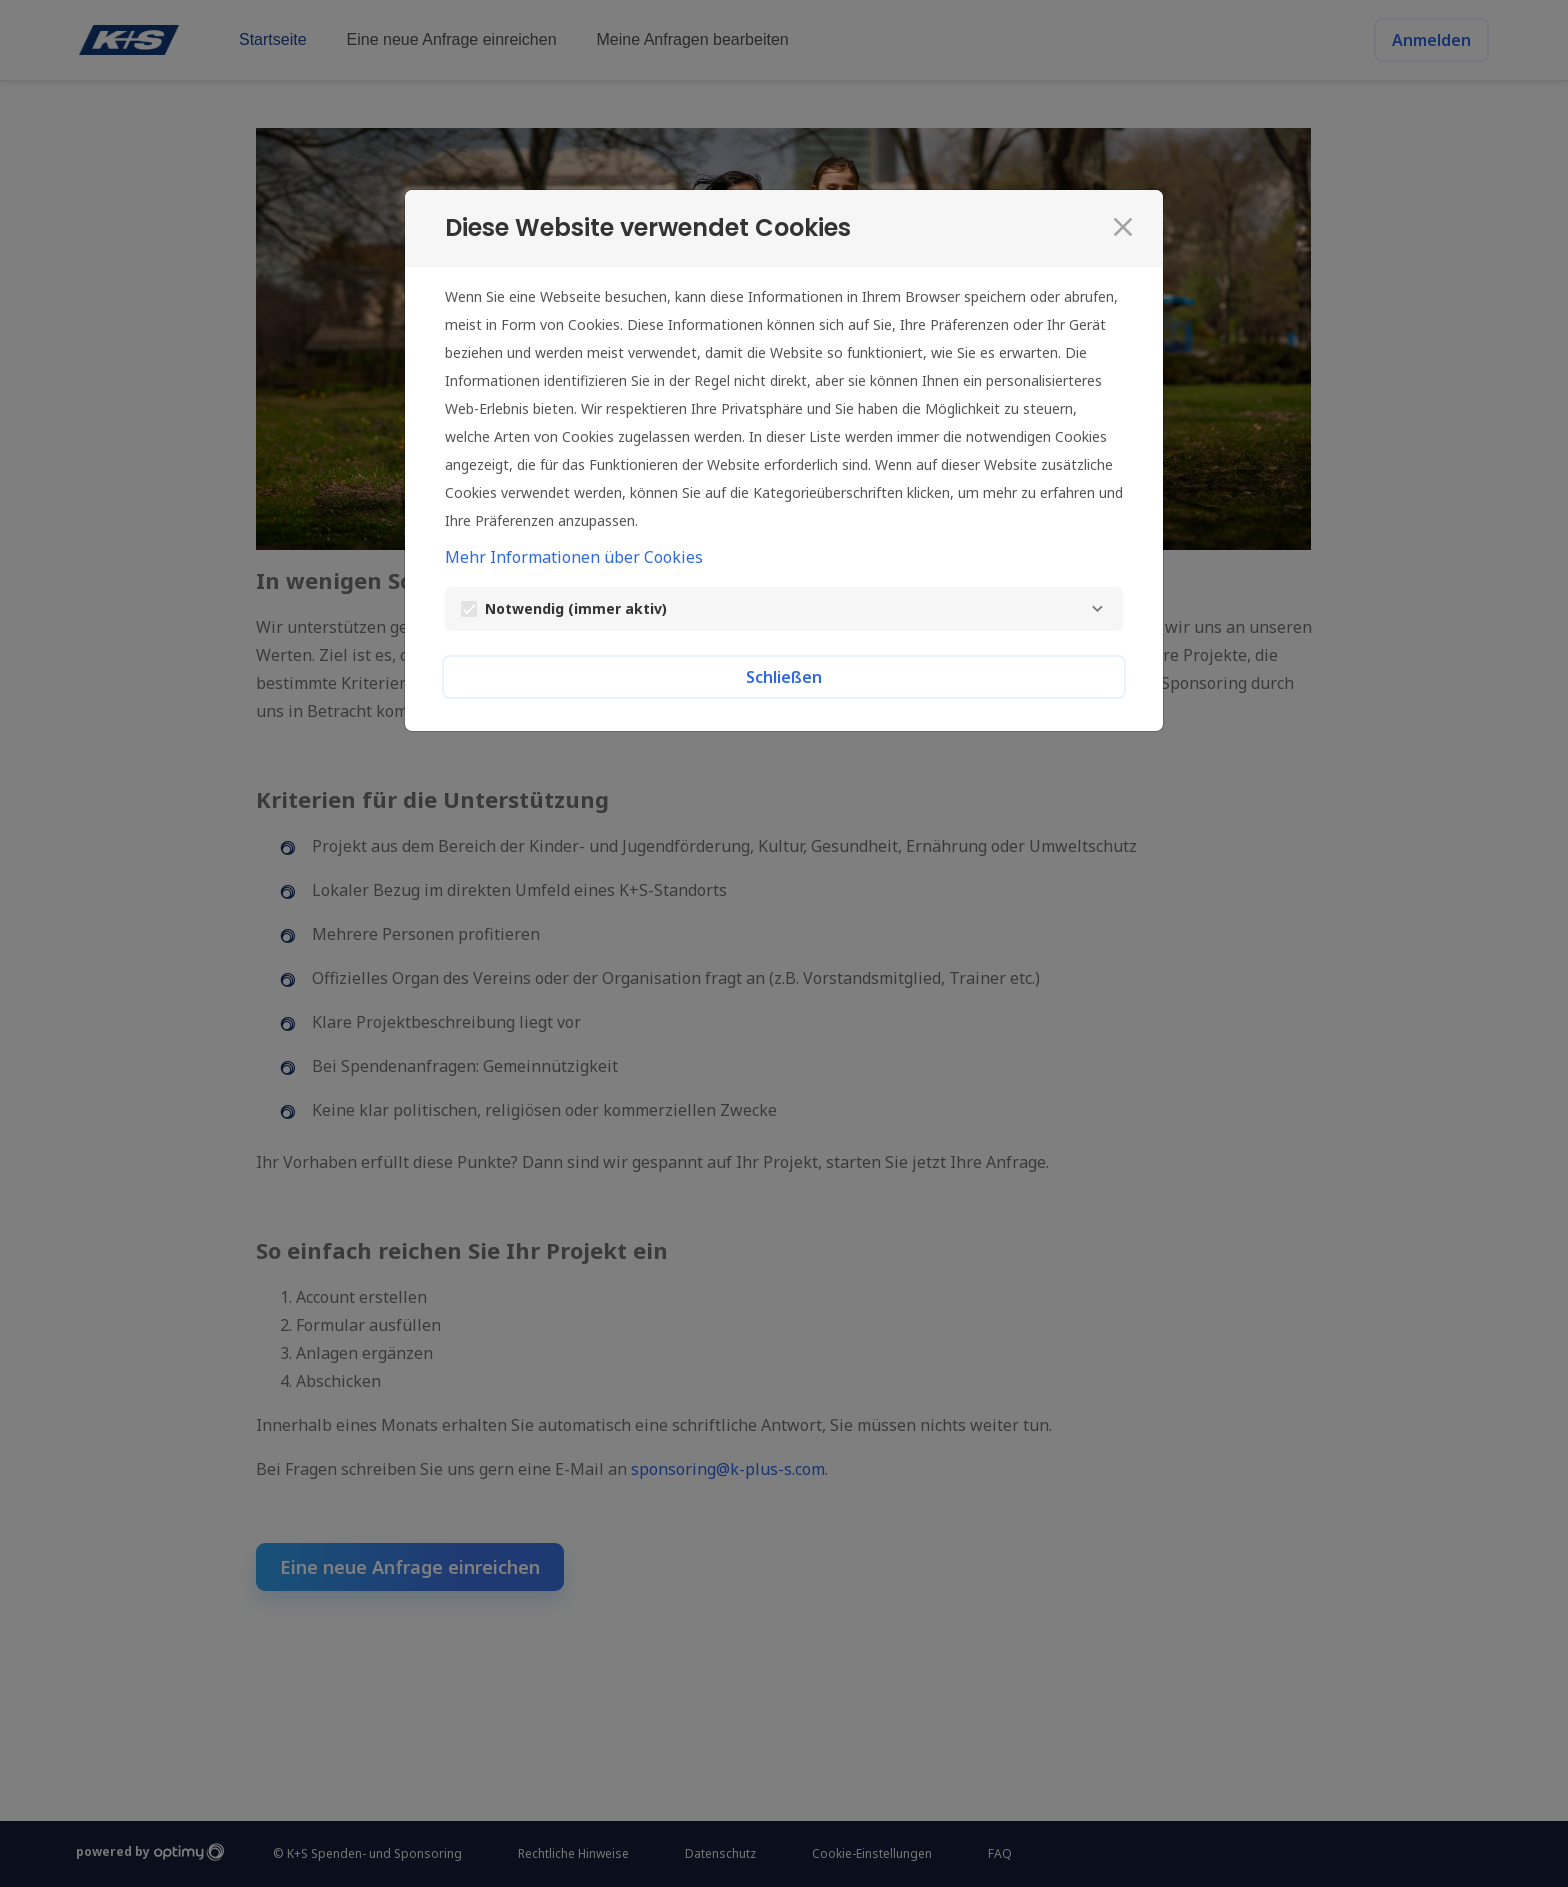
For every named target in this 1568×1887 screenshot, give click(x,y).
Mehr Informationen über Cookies (574, 557)
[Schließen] (1123, 227)
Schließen (784, 677)
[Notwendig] (1097, 609)
